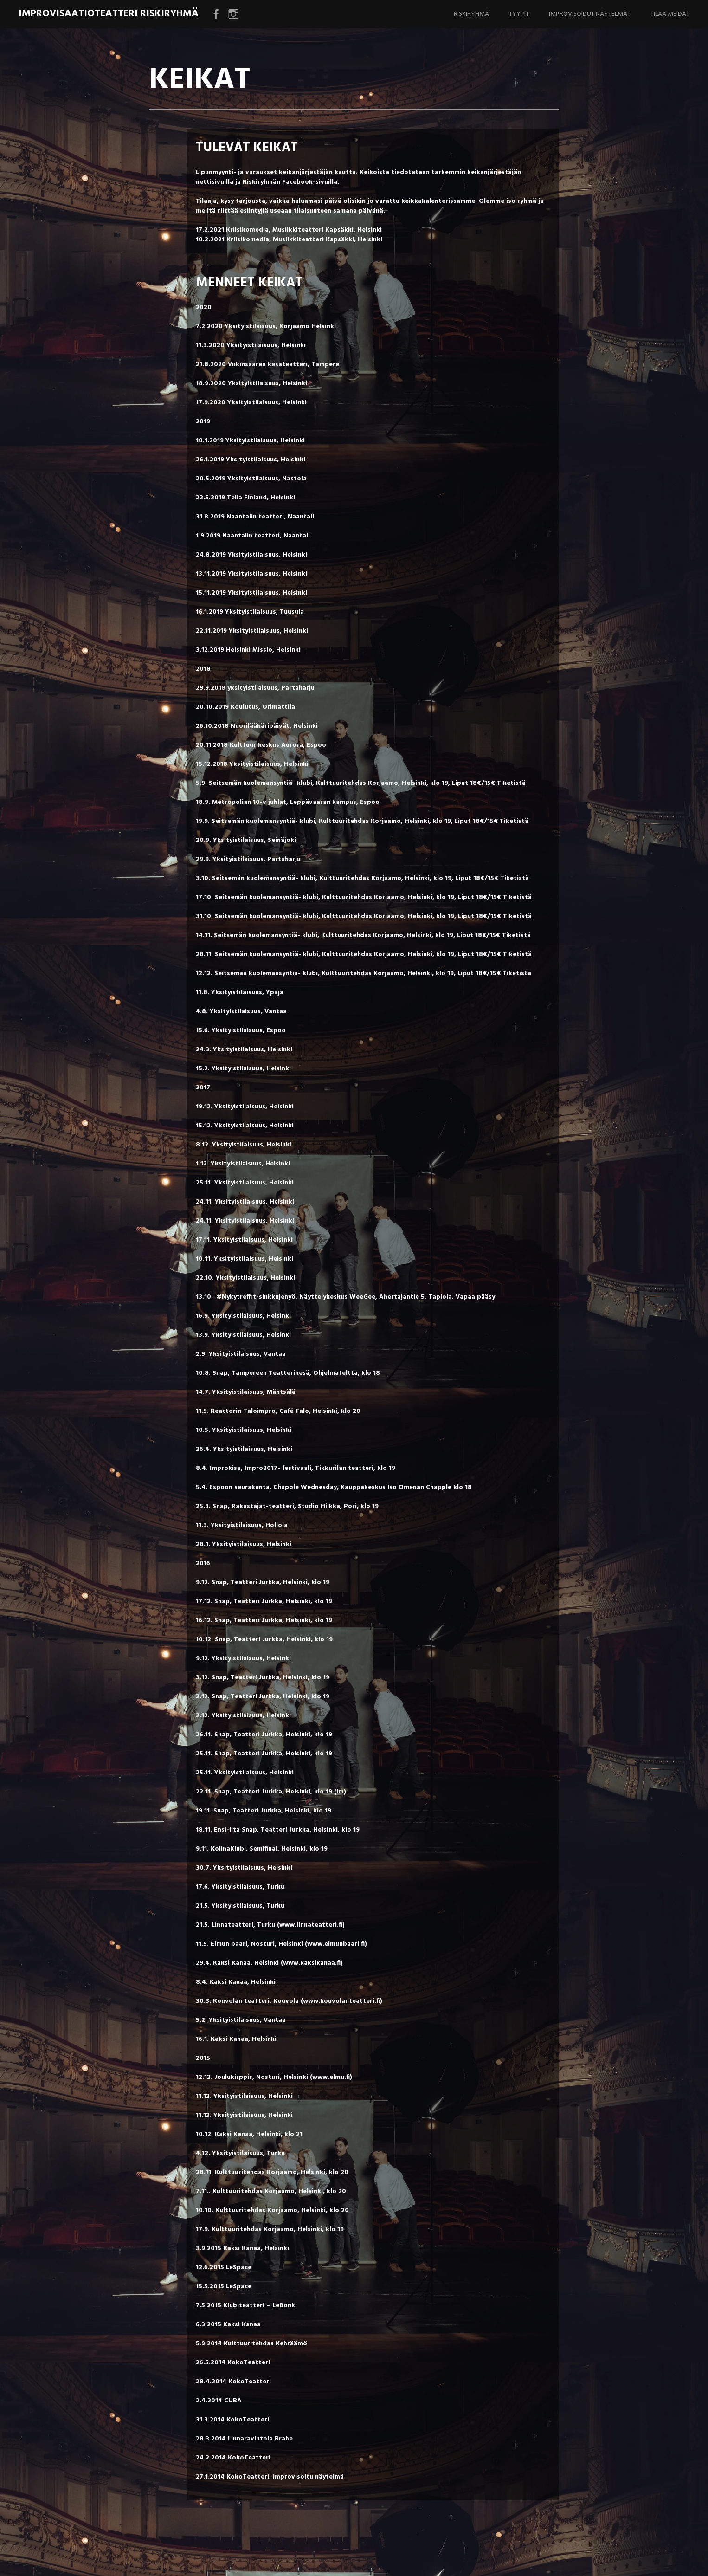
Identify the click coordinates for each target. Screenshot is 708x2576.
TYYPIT (519, 14)
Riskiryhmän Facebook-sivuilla (290, 182)
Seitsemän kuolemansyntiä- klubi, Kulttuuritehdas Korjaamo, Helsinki (317, 783)
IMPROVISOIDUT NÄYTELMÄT (590, 14)
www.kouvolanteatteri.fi (341, 2001)
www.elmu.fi (331, 2077)
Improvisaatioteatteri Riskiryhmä (109, 14)
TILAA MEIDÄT (669, 14)
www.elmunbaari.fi (336, 1944)
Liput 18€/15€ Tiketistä (489, 783)
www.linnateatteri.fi (310, 1925)
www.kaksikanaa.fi (312, 1963)
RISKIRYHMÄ (471, 14)
